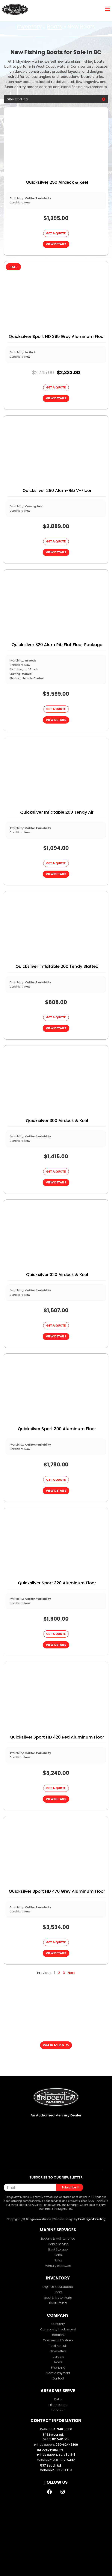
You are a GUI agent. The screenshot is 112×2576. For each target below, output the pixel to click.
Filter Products (17, 99)
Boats (54, 26)
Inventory (29, 26)
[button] (56, 99)
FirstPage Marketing (91, 2219)
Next (71, 1972)
